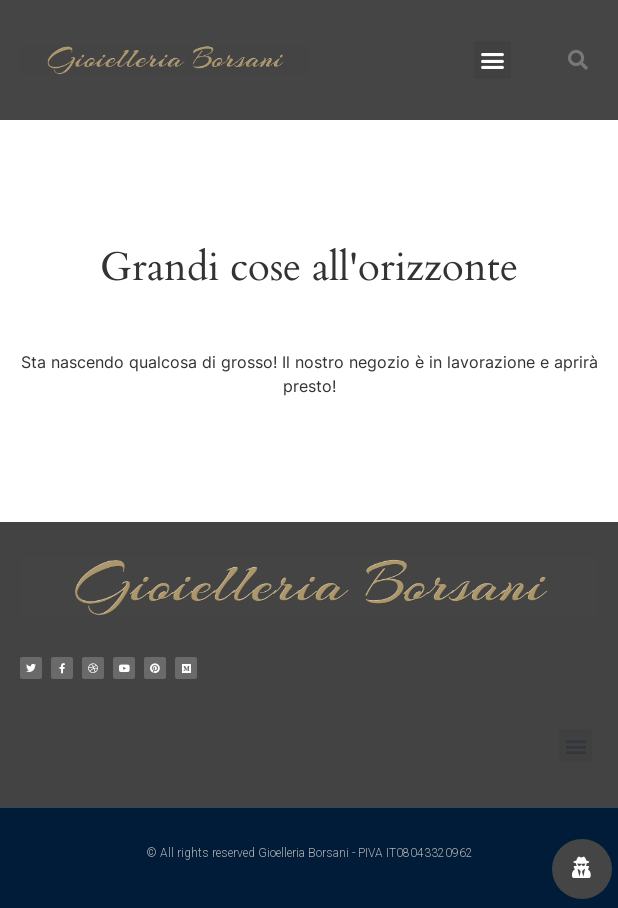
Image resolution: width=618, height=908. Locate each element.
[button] (493, 60)
